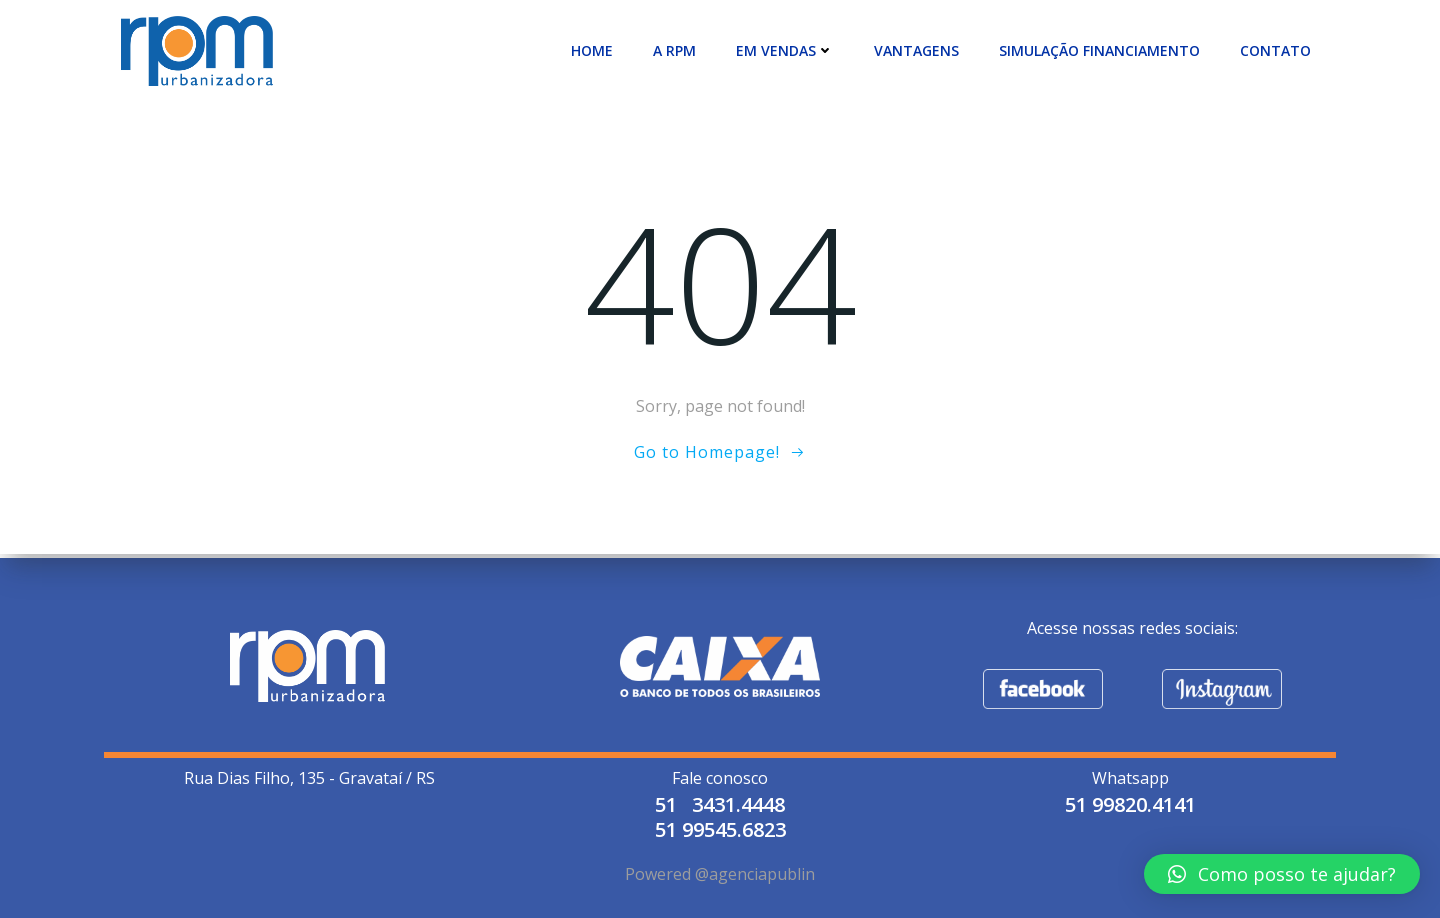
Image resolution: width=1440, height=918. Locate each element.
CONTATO (1280, 49)
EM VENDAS (790, 49)
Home (597, 49)
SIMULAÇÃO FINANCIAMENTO (1104, 49)
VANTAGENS (921, 49)
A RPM (679, 49)
